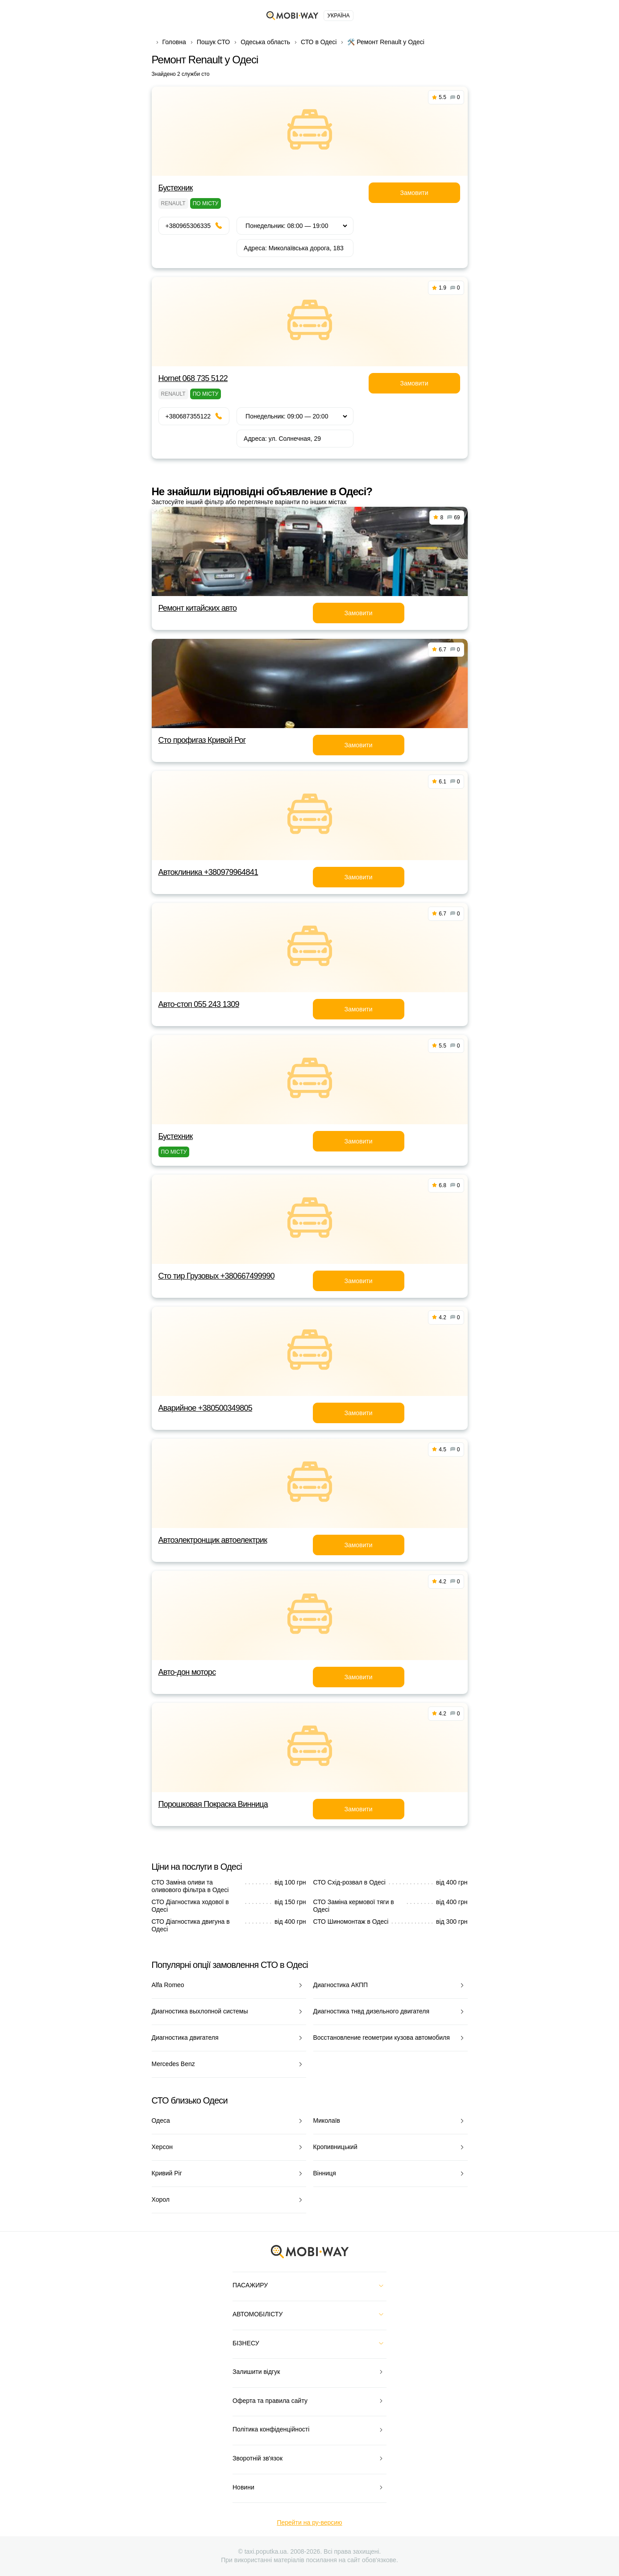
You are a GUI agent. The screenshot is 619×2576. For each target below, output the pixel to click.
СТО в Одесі (319, 42)
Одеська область (265, 42)
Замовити (414, 192)
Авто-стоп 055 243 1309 (198, 1004)
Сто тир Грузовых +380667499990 (216, 1275)
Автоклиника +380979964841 (208, 872)
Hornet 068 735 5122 (193, 378)
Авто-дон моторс (187, 1672)
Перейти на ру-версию (309, 2522)
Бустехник (175, 187)
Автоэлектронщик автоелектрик (212, 1540)
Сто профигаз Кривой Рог (202, 740)
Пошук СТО (213, 42)
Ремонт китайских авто (197, 608)
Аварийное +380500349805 (205, 1408)
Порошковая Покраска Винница (213, 1804)
